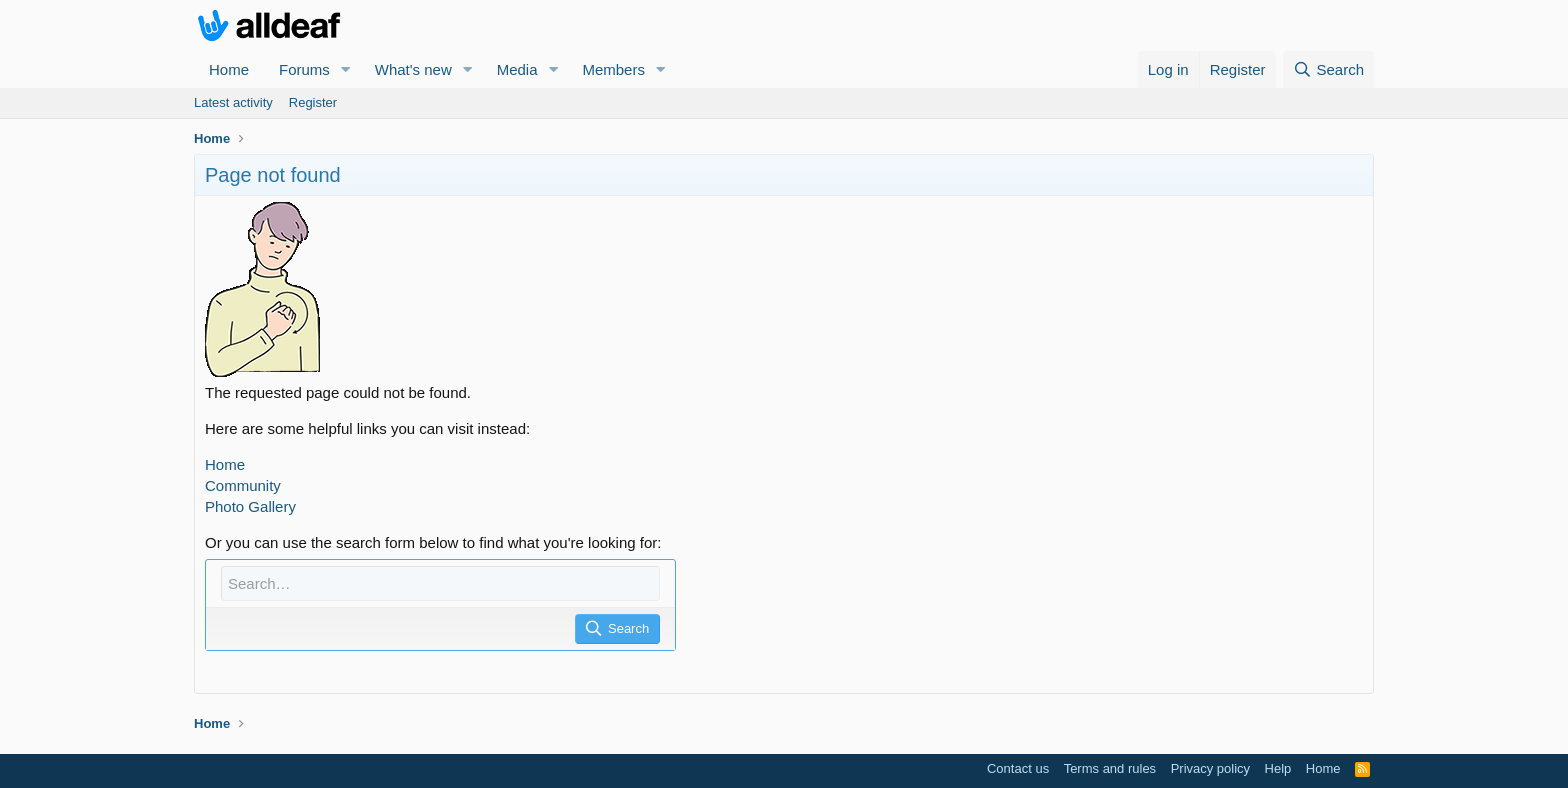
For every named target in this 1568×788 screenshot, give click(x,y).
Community (243, 485)
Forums (304, 69)
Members (613, 69)
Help (1278, 768)
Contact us (1018, 768)
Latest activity (233, 102)
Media (517, 69)
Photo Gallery (250, 506)
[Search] (1328, 69)
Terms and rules (1110, 768)
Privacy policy (1210, 768)
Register (313, 102)
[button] (346, 69)
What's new (413, 69)
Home (229, 69)
